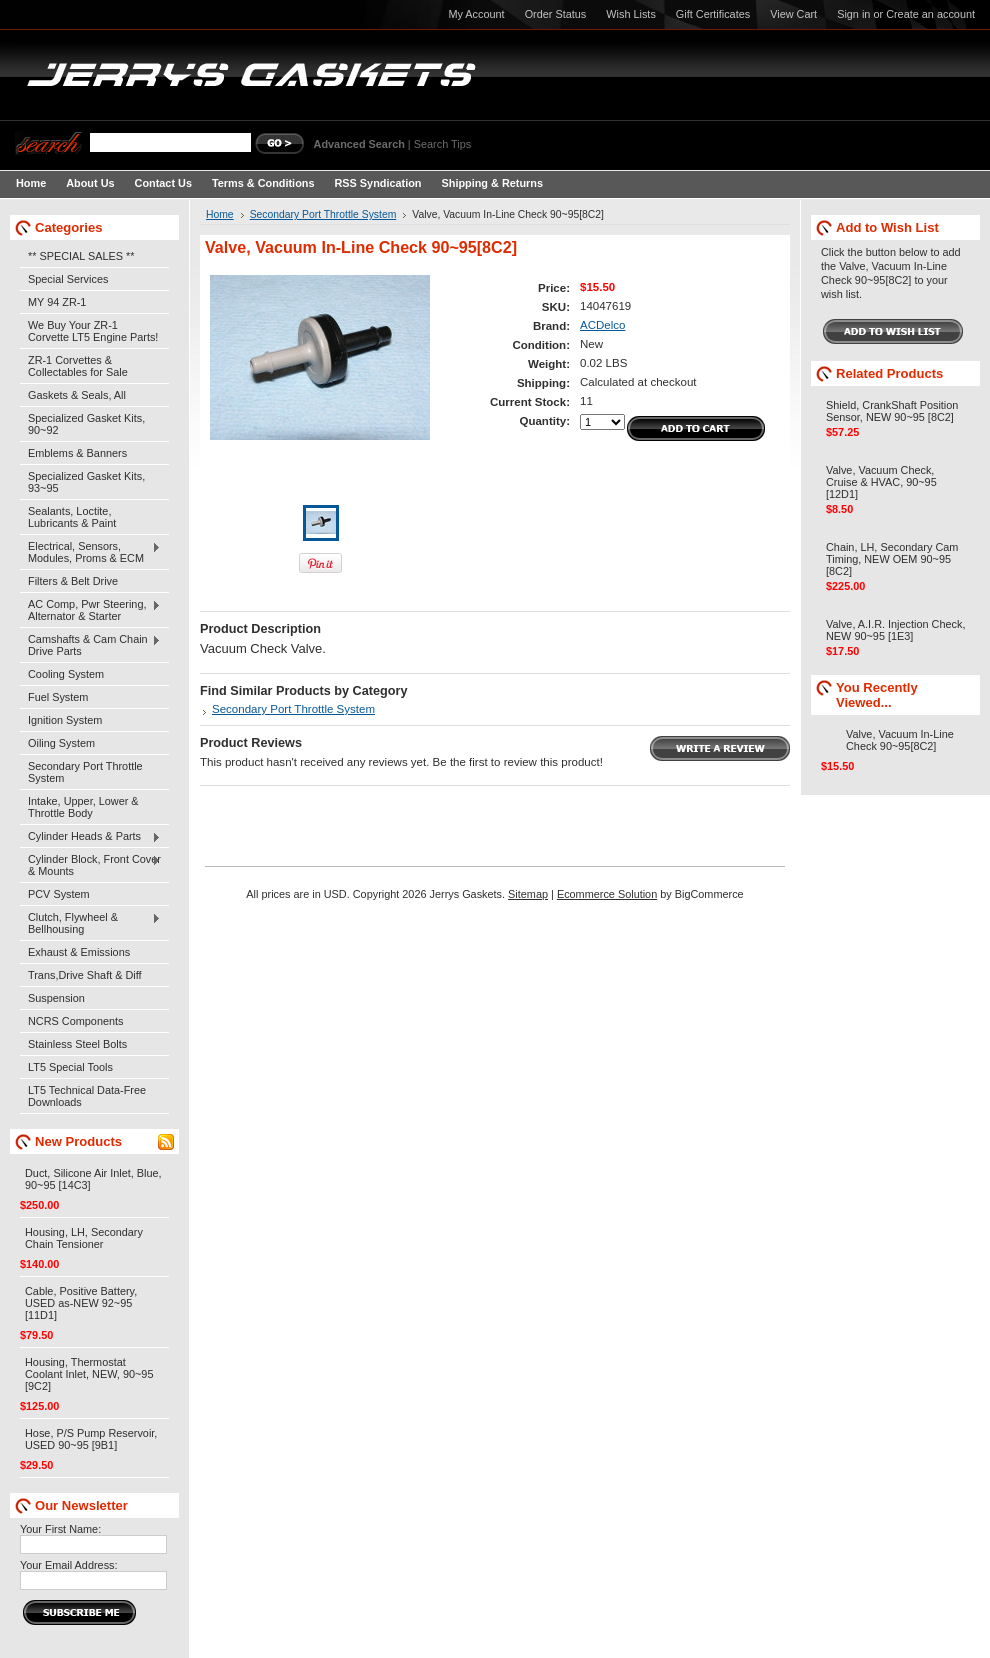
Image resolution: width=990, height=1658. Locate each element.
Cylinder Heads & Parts (90, 837)
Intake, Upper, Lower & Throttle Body (83, 807)
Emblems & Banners (77, 453)
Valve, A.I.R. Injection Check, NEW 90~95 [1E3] (895, 630)
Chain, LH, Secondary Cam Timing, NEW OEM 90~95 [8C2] (892, 559)
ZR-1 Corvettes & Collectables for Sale (78, 366)
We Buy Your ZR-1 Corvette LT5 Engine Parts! (93, 331)
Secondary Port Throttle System (85, 772)
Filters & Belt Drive (73, 581)
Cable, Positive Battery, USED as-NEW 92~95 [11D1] (81, 1303)
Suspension (56, 998)
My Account (476, 14)
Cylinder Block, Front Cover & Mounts (90, 865)
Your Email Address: (69, 1565)
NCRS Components (76, 1021)
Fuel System (58, 697)
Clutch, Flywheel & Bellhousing (90, 923)
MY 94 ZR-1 (57, 302)
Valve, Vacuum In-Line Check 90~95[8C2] (900, 740)
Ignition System (65, 720)
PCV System (59, 894)
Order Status (556, 14)
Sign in (853, 14)
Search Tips (442, 144)
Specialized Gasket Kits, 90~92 (86, 424)
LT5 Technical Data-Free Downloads (87, 1096)
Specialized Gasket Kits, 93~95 (86, 482)
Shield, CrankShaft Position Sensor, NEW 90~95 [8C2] (892, 411)
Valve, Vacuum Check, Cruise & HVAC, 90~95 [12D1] (881, 482)
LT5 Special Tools (70, 1067)
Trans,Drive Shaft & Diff (85, 975)
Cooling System (66, 674)
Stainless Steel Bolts (77, 1044)
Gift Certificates (713, 14)
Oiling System (61, 743)
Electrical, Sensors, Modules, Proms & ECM (90, 552)
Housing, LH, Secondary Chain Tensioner (84, 1238)
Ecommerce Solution (607, 894)
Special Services (68, 279)
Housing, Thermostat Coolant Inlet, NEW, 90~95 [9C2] (89, 1374)
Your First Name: (60, 1529)
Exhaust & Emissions (79, 952)
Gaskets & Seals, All (77, 395)
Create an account (930, 14)
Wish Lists (631, 14)
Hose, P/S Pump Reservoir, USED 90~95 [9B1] (91, 1439)
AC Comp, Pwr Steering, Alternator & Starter (90, 610)
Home (220, 214)
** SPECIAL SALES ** (81, 256)
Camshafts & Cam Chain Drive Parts (90, 645)
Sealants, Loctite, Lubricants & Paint (72, 517)
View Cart (793, 14)
